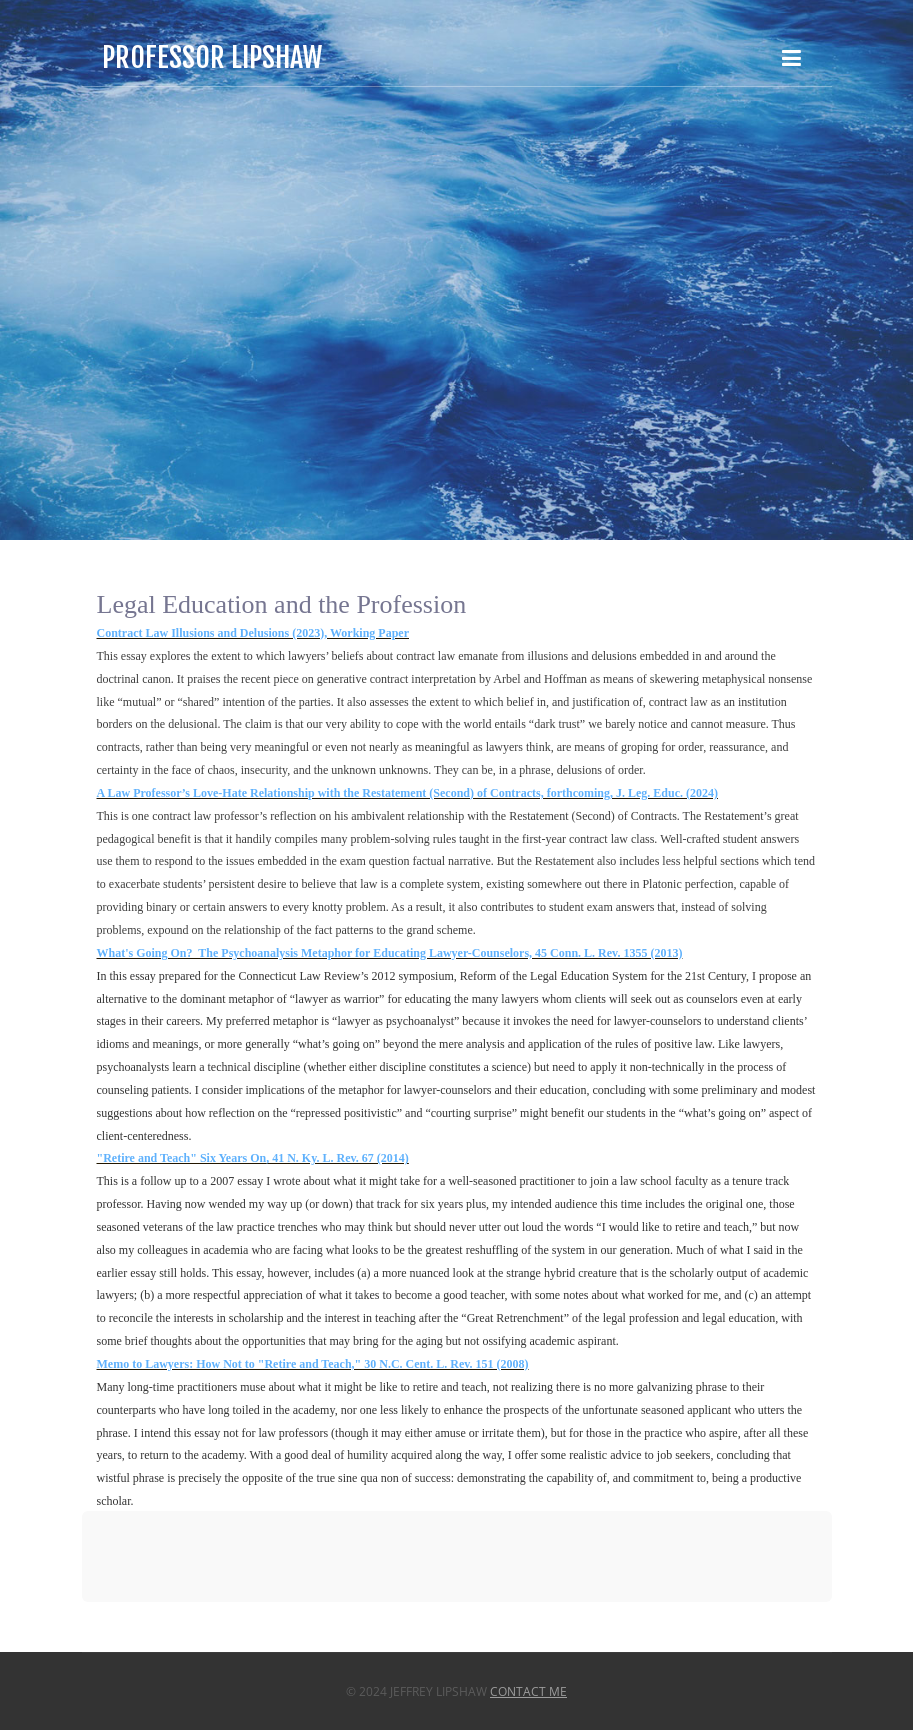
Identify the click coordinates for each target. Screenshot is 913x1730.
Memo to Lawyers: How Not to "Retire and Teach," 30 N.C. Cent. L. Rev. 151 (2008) (313, 1364)
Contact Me (528, 1691)
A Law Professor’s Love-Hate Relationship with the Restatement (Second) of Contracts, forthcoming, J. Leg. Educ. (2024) (407, 793)
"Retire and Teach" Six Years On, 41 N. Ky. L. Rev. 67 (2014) (253, 1158)
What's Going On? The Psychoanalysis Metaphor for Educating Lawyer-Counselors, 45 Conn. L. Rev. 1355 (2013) (390, 953)
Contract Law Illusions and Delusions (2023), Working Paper (253, 633)
